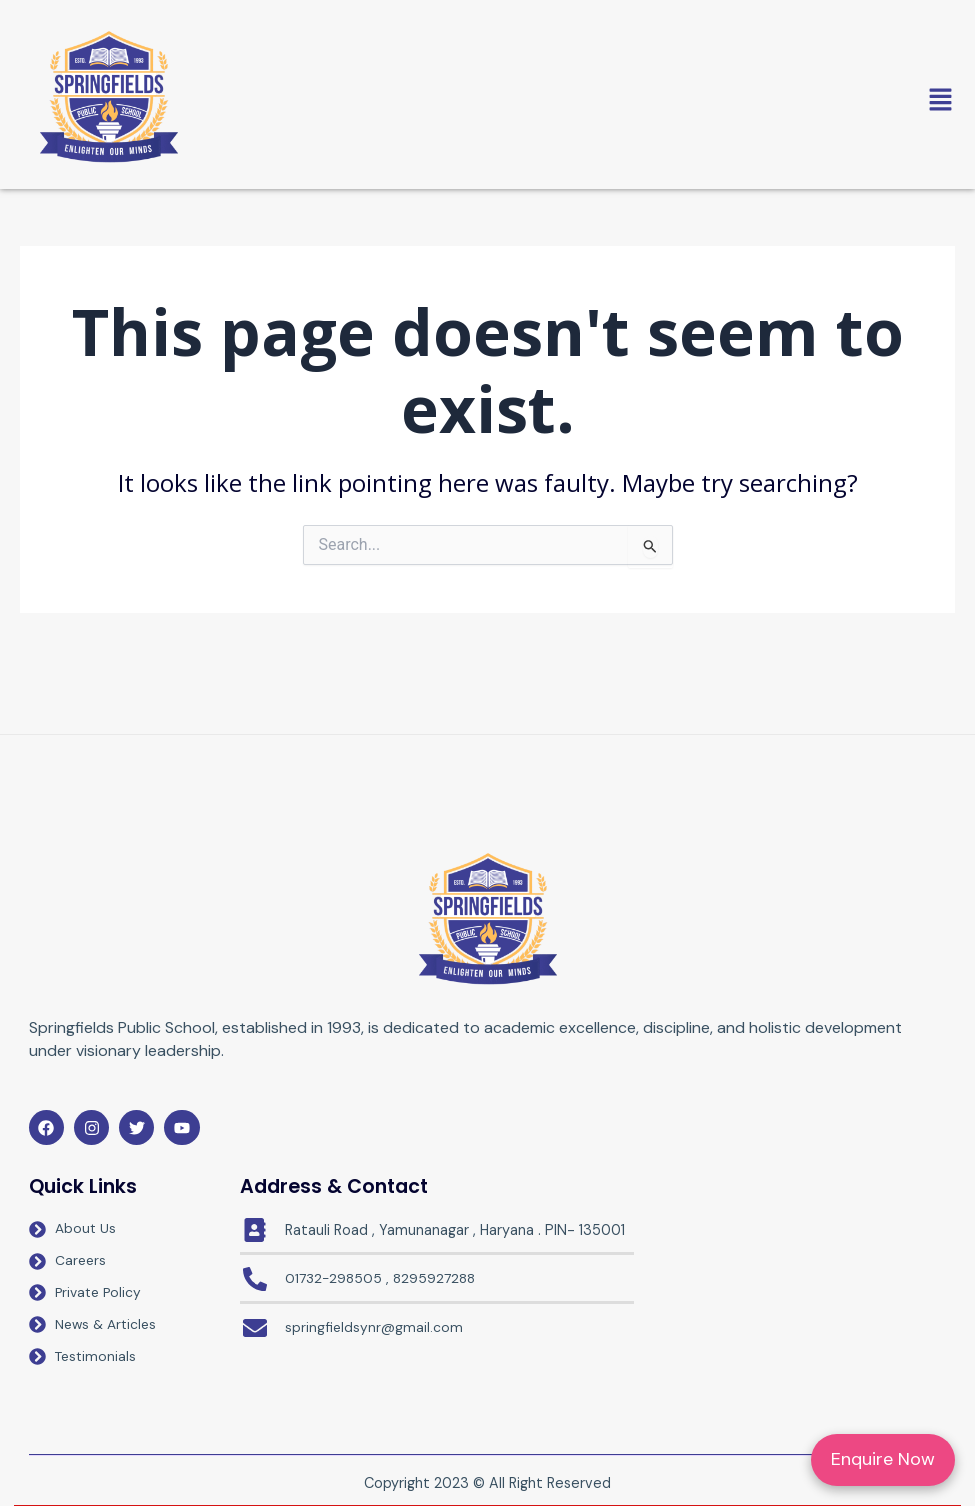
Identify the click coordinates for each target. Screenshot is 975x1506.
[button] (589, 101)
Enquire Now (883, 1459)
